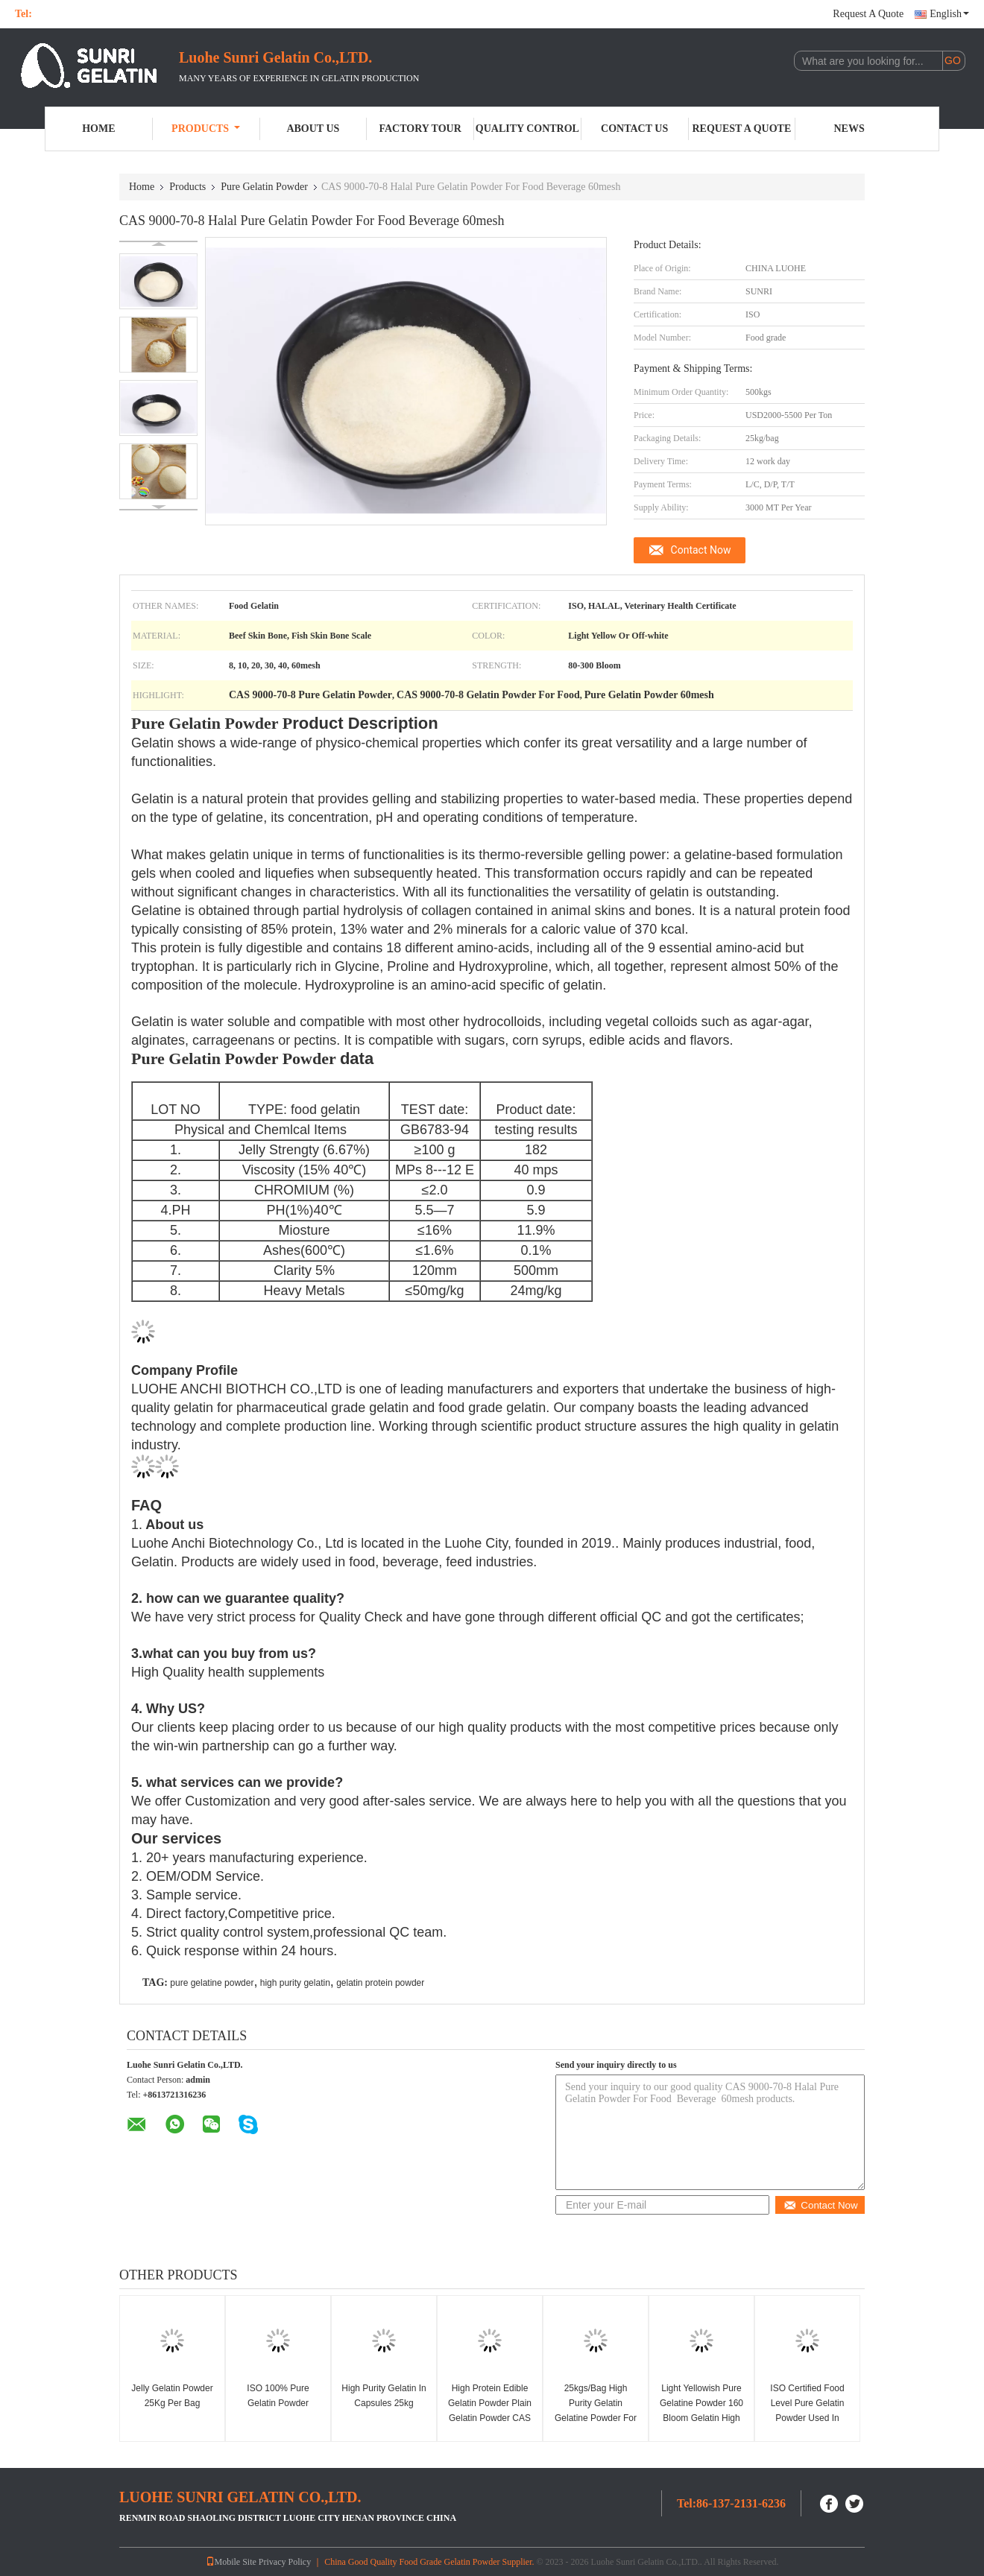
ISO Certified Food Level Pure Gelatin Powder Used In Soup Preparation (807, 2410)
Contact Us (634, 128)
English (949, 13)
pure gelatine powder (211, 1983)
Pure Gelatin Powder (264, 186)
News (849, 128)
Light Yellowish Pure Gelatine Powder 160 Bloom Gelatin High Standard (701, 2410)
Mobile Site (231, 2562)
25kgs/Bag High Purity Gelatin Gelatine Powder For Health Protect (596, 2410)
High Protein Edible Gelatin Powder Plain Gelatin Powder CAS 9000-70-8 (490, 2410)
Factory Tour (420, 128)
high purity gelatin (295, 1983)
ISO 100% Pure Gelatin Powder (278, 2395)
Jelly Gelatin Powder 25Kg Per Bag (171, 2395)
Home (98, 128)
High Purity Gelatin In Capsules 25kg (383, 2395)
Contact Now (701, 550)
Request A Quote (868, 13)
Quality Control (527, 128)
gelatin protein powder (380, 1983)
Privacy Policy (285, 2562)
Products (205, 128)
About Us (312, 128)
